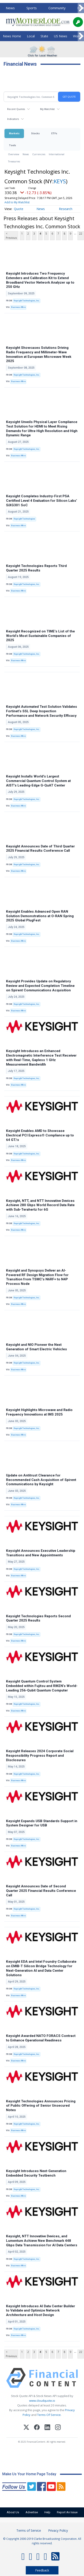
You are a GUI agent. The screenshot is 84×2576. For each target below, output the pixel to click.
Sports (31, 8)
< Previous (11, 236)
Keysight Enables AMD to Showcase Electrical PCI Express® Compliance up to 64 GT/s (40, 1135)
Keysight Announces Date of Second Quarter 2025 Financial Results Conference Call (41, 1890)
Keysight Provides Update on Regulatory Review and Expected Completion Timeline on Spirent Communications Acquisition (40, 985)
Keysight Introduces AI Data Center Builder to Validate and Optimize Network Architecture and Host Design (40, 2310)
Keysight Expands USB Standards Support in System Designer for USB (41, 1823)
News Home (12, 36)
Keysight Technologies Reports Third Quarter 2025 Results (36, 568)
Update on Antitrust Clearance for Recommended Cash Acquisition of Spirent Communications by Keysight (41, 1479)
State (44, 36)
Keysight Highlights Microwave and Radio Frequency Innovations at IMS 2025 (39, 1412)
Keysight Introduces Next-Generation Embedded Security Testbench (36, 2173)
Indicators (13, 119)
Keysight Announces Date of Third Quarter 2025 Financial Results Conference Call (40, 848)
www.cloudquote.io (42, 2401)
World (77, 36)
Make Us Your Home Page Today (29, 2474)
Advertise (32, 2512)
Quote (18, 209)
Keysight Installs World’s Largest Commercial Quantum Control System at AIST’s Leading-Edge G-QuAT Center (38, 780)
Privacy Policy (58, 2530)
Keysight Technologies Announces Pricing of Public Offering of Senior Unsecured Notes (40, 2105)
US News (60, 36)
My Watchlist (47, 109)
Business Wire (18, 307)
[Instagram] (57, 2428)
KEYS (60, 181)
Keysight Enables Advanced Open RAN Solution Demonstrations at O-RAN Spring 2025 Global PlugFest (40, 916)
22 (80, 233)
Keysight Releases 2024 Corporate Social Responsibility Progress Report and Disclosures (39, 1755)
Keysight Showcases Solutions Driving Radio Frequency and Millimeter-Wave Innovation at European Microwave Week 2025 (38, 354)
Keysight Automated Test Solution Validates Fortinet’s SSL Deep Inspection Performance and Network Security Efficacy (41, 711)
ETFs (54, 133)
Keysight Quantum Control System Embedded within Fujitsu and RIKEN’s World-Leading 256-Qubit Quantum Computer (42, 1685)
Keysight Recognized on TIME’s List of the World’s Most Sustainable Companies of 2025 (40, 635)
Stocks (35, 133)
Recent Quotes (16, 109)
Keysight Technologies (24, 519)
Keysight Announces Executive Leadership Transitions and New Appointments (40, 1553)
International (56, 154)
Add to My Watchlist (17, 202)
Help (47, 2512)
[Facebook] (36, 2428)
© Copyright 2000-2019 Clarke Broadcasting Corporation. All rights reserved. (42, 2541)
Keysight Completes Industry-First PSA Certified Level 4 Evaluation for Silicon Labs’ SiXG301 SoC (41, 500)
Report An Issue (67, 2512)
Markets (14, 133)
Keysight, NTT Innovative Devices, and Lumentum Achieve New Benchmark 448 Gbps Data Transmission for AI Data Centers (41, 2240)
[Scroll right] (81, 8)
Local (31, 36)
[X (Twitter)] (26, 2428)
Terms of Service (28, 2530)
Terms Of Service (49, 2415)
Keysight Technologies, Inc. (26, 301)
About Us (13, 2512)
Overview (13, 154)
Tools (12, 145)
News (10, 8)
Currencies (38, 154)
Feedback (42, 2570)
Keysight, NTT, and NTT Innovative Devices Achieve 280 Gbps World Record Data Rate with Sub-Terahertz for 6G (40, 1205)
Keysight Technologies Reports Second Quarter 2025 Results (38, 1618)
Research (65, 209)
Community (57, 8)
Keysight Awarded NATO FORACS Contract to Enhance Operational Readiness (40, 2038)
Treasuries (14, 161)
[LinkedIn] (47, 2428)
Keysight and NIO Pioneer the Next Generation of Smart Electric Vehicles (36, 1347)
